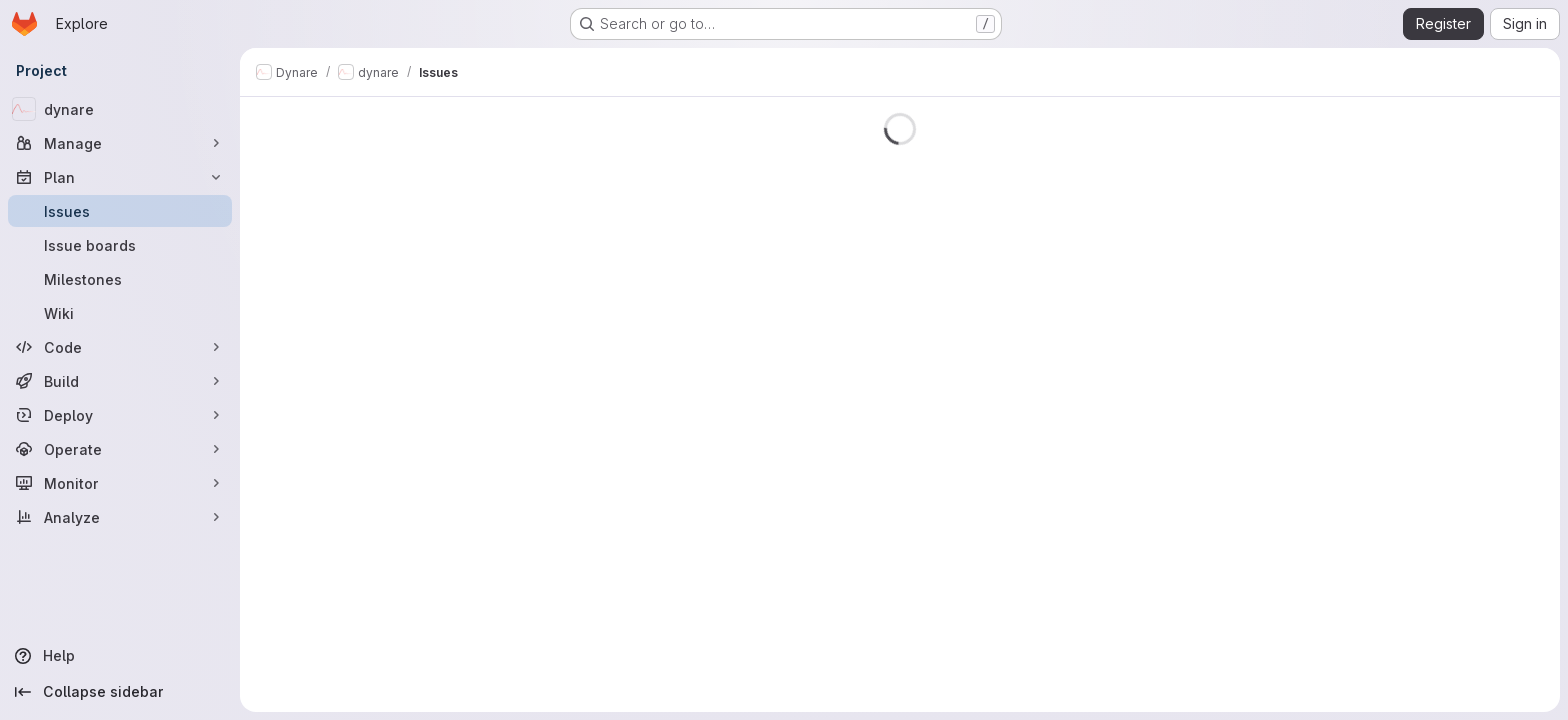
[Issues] (120, 211)
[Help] (120, 656)
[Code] (120, 347)
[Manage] (120, 143)
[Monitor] (120, 483)
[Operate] (120, 449)
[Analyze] (120, 517)
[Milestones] (120, 279)
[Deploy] (120, 415)
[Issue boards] (120, 245)
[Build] (120, 381)
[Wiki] (120, 313)
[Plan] (120, 177)
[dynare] (120, 109)
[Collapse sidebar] (120, 692)
